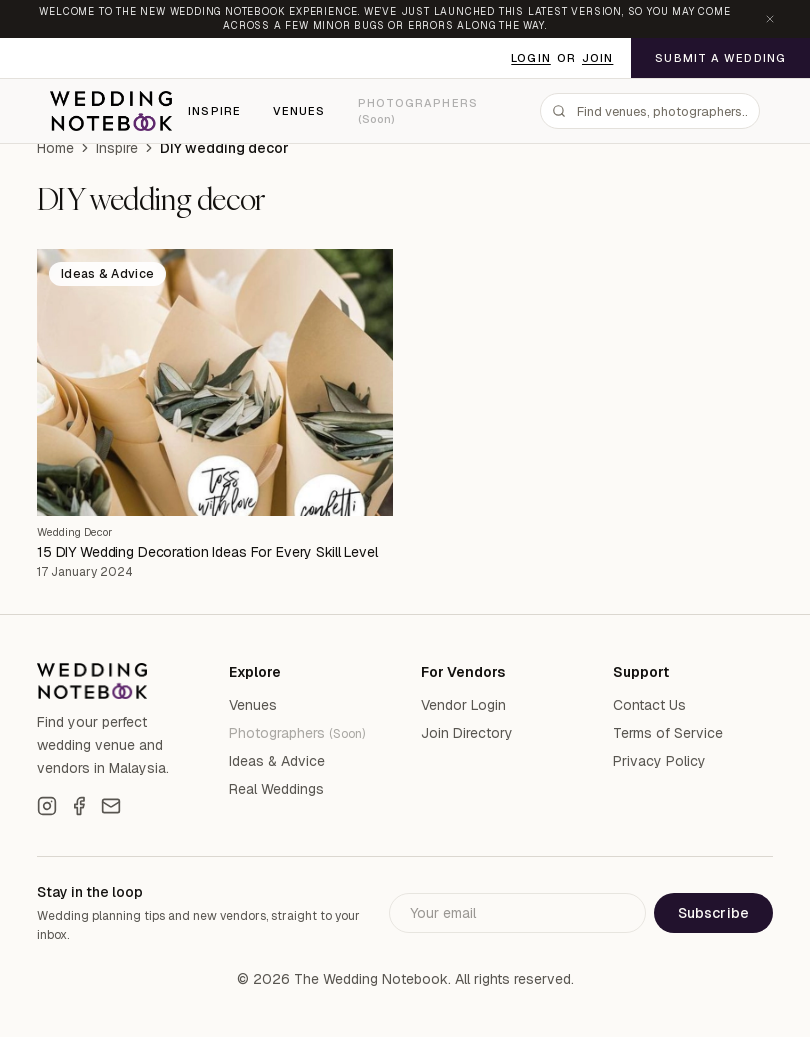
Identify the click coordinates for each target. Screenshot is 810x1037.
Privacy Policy (659, 761)
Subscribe (713, 913)
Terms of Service (668, 733)
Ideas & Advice (277, 761)
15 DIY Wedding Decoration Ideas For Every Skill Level (207, 552)
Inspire (214, 111)
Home (55, 148)
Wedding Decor (74, 532)
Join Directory (467, 733)
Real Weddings (276, 789)
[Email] (111, 806)
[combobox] (650, 111)
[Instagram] (47, 806)
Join (597, 58)
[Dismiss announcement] (770, 19)
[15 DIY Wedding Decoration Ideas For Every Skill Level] (215, 382)
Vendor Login (463, 705)
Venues (299, 111)
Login (531, 58)
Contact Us (649, 705)
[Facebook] (79, 806)
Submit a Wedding (720, 58)
